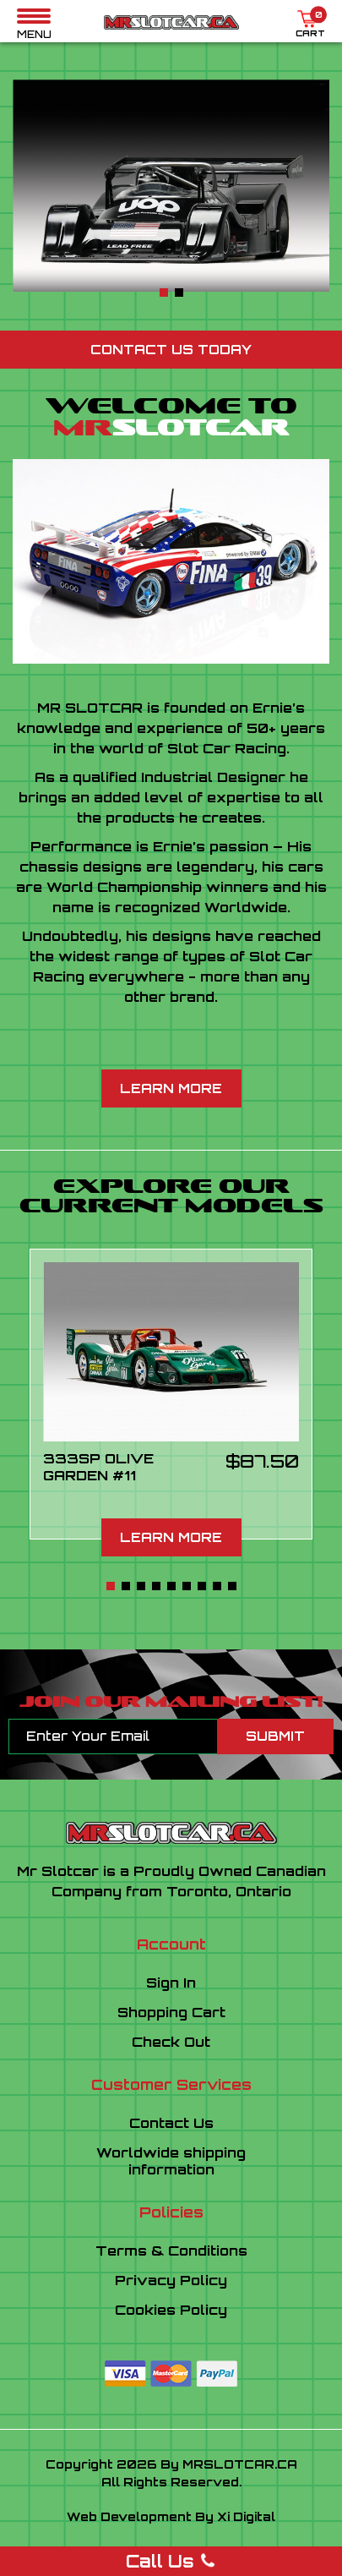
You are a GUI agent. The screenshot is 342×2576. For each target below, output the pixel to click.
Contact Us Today (171, 350)
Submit (275, 1736)
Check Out (171, 2041)
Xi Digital (246, 2516)
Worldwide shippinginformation (171, 2161)
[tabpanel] (171, 185)
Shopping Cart (171, 2012)
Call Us (171, 2561)
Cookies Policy (171, 2309)
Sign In (171, 1982)
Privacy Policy (171, 2280)
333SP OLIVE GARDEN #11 (98, 1467)
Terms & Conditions (171, 2250)
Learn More (171, 1088)
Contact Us (171, 2122)
